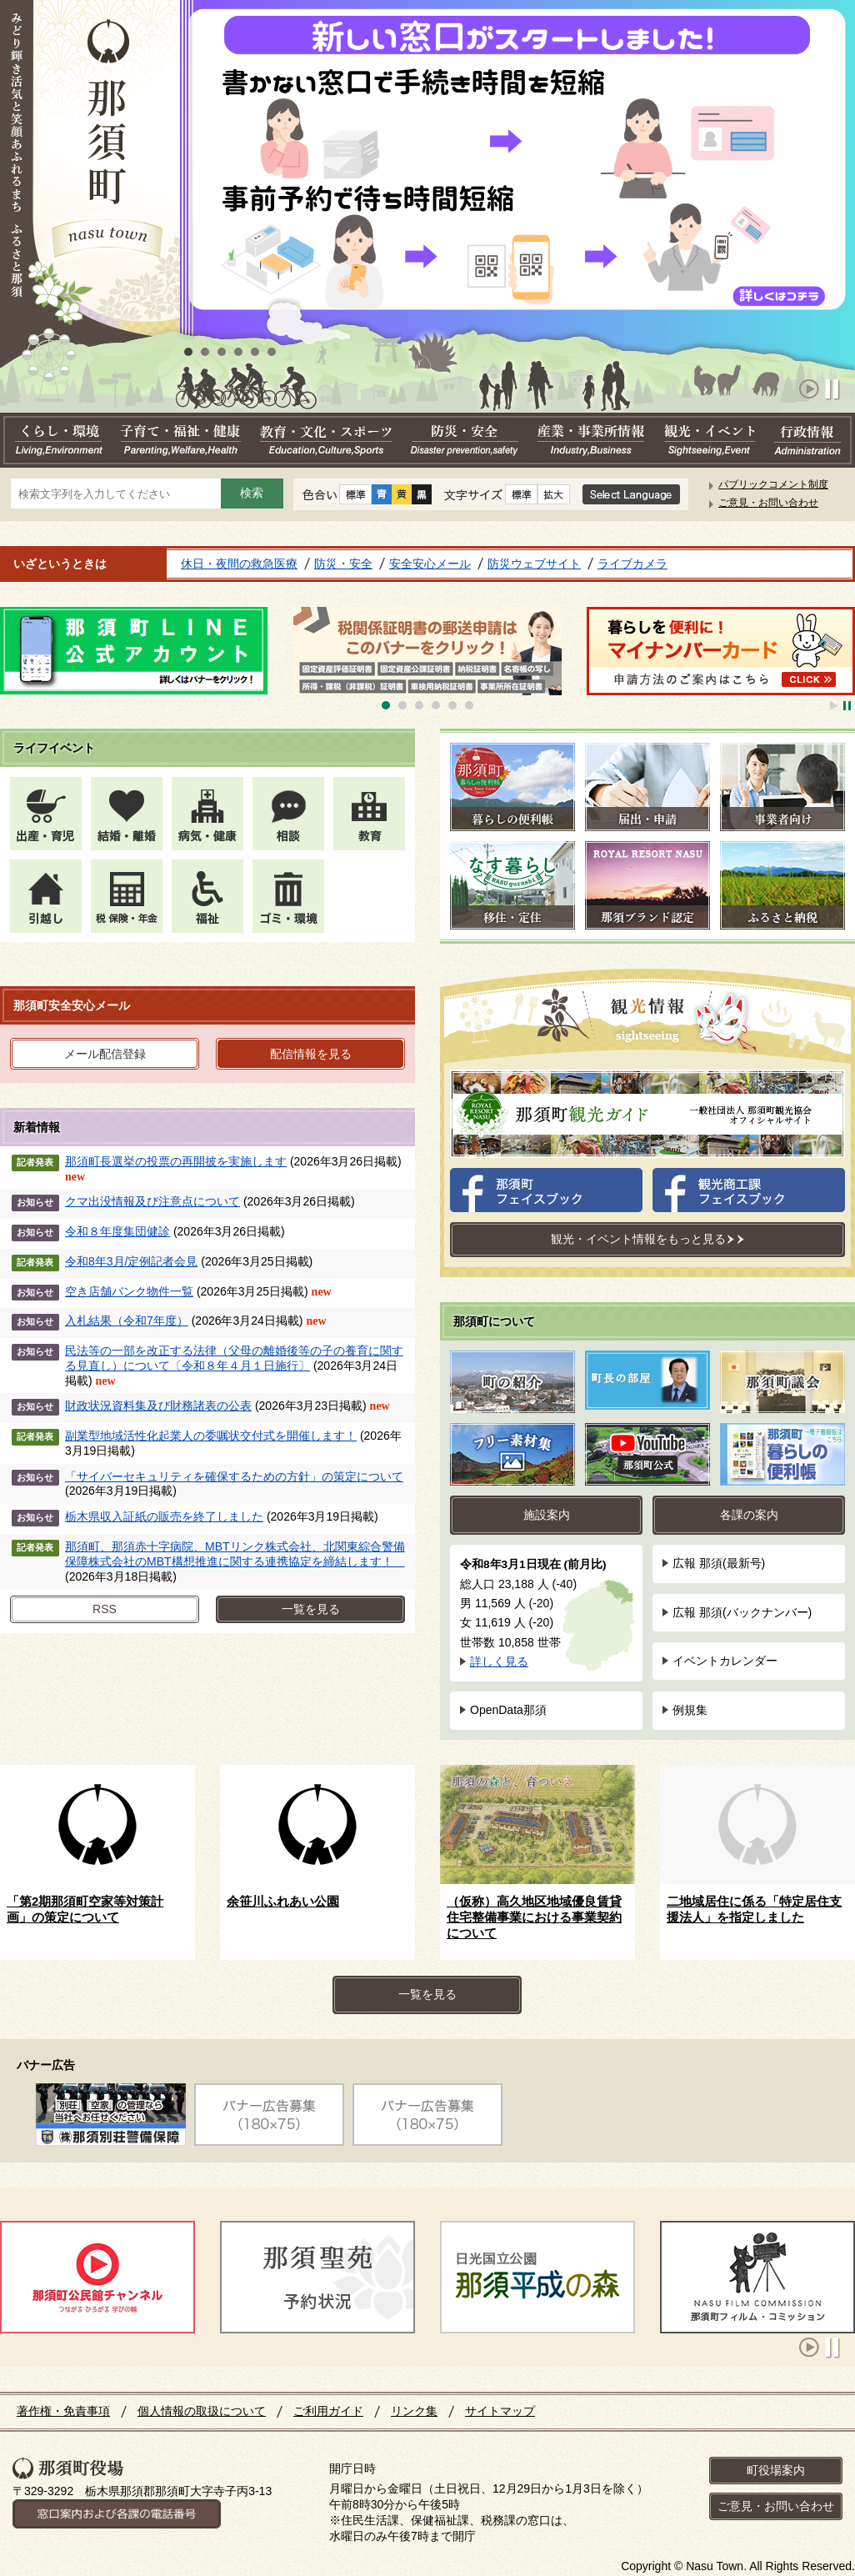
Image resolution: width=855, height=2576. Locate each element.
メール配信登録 (105, 1053)
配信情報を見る (311, 1053)
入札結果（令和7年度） (126, 1320)
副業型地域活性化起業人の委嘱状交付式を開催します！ (211, 1435)
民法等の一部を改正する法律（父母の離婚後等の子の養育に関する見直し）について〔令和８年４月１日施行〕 (234, 1358)
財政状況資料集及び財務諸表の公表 (158, 1405)
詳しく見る (499, 1661)
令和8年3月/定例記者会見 (131, 1261)
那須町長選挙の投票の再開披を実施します (176, 1161)
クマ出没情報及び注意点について (152, 1201)
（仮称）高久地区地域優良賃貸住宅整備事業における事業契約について (534, 1917)
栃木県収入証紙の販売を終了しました (164, 1516)
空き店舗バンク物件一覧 (129, 1291)
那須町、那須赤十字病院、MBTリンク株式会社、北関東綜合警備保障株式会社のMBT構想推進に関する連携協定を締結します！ (235, 1554)
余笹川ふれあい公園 (283, 1901)
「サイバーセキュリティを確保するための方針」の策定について (234, 1476)
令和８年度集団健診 (117, 1231)
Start (809, 389)
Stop (835, 389)
